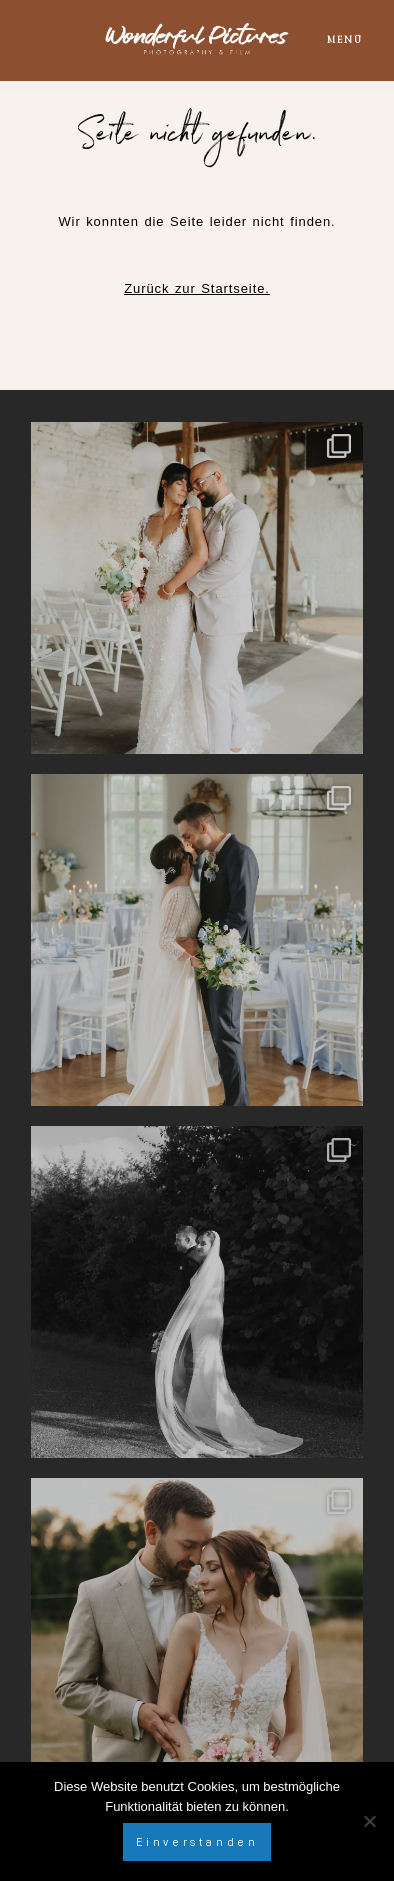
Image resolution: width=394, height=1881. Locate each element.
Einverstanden (197, 1842)
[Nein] (369, 1821)
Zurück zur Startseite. (197, 288)
